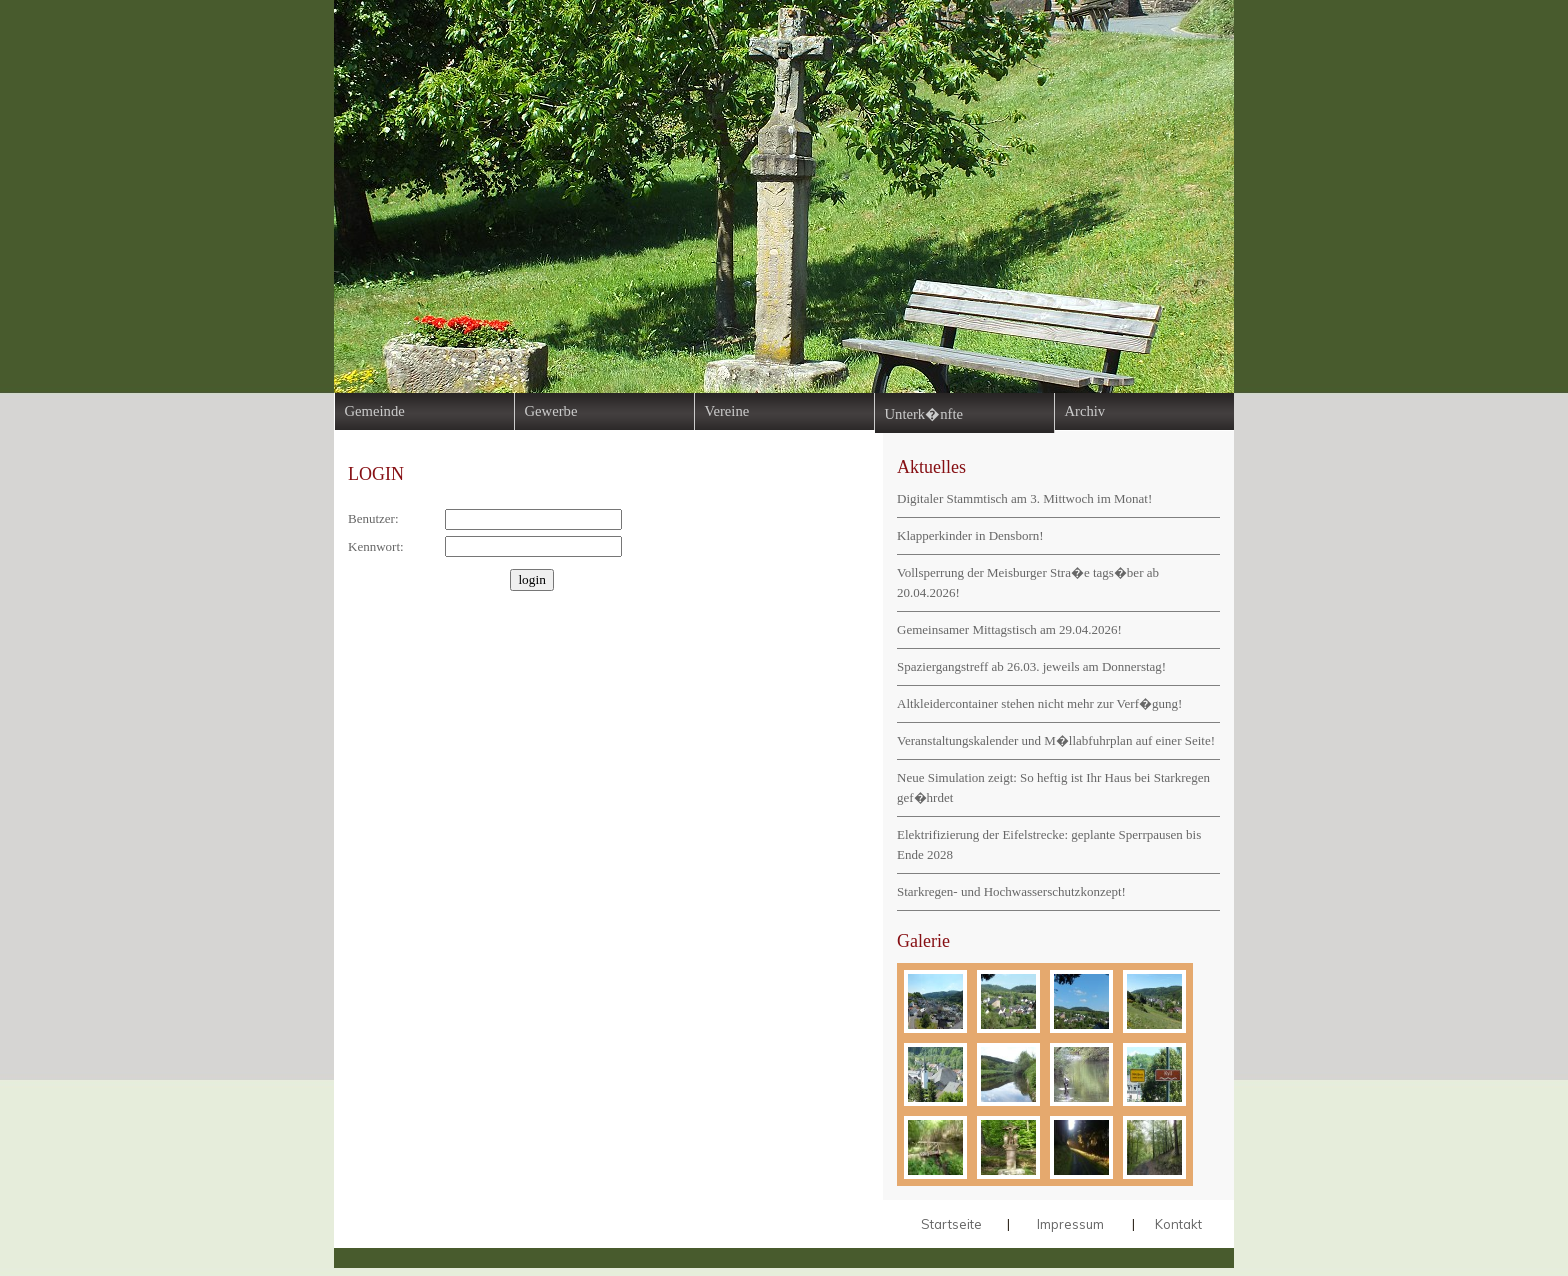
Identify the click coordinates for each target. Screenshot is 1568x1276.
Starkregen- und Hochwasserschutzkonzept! (1011, 891)
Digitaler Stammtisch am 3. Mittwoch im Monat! (1024, 498)
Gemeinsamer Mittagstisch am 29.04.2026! (1009, 629)
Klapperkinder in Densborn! (970, 535)
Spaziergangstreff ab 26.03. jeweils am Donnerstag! (1031, 666)
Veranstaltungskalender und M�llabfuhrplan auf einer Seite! (1056, 740)
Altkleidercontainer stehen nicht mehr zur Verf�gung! (1039, 703)
